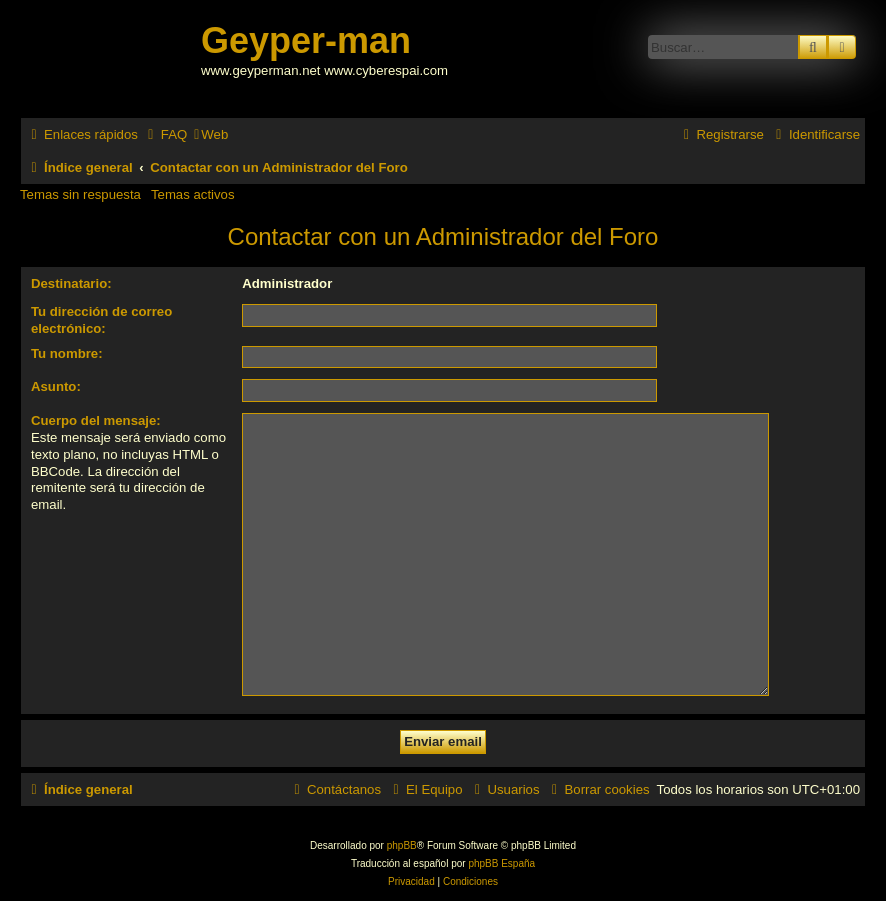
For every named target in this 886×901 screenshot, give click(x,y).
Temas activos (193, 194)
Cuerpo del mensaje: (96, 420)
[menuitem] (165, 134)
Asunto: (56, 386)
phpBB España (501, 863)
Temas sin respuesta (80, 194)
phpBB (402, 845)
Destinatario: (71, 283)
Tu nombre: (67, 353)
